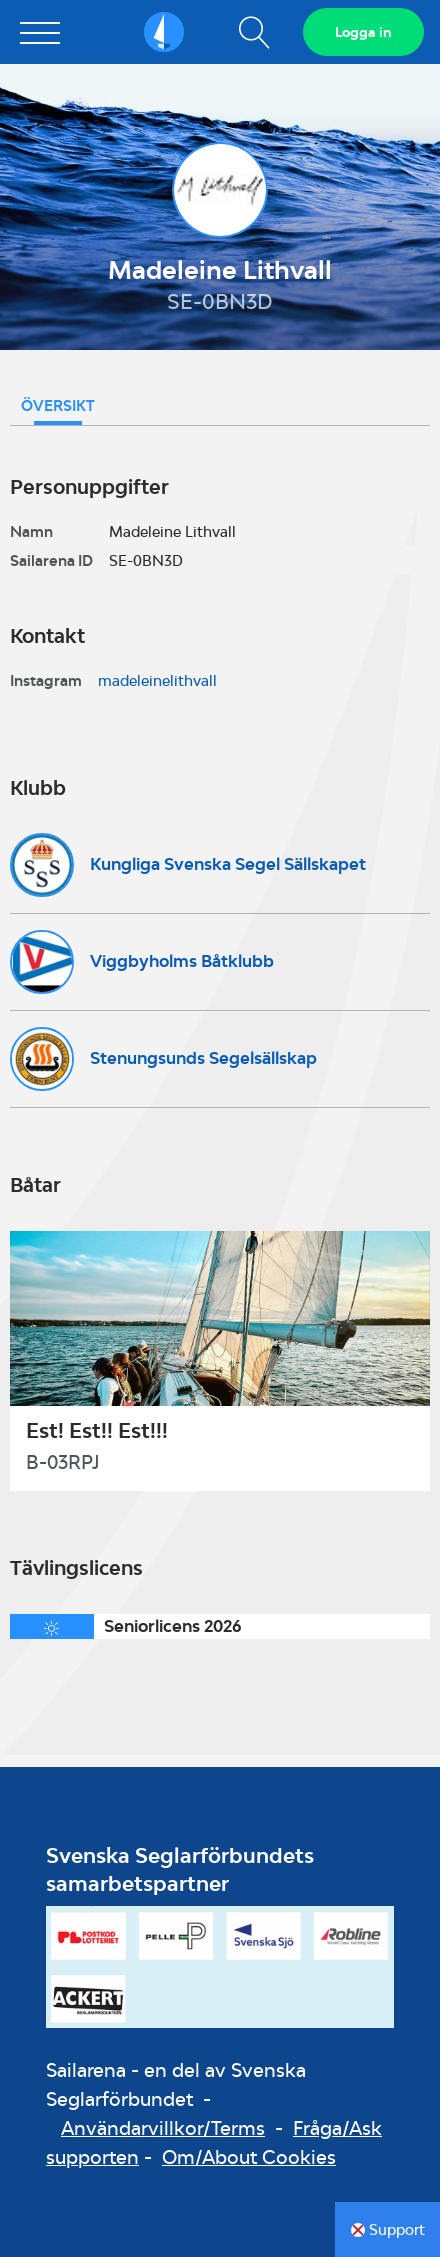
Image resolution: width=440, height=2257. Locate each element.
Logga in (363, 32)
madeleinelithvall (157, 680)
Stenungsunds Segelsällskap (203, 1058)
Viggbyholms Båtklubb (182, 961)
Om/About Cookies (249, 2157)
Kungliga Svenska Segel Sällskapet (228, 864)
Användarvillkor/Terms (163, 2128)
